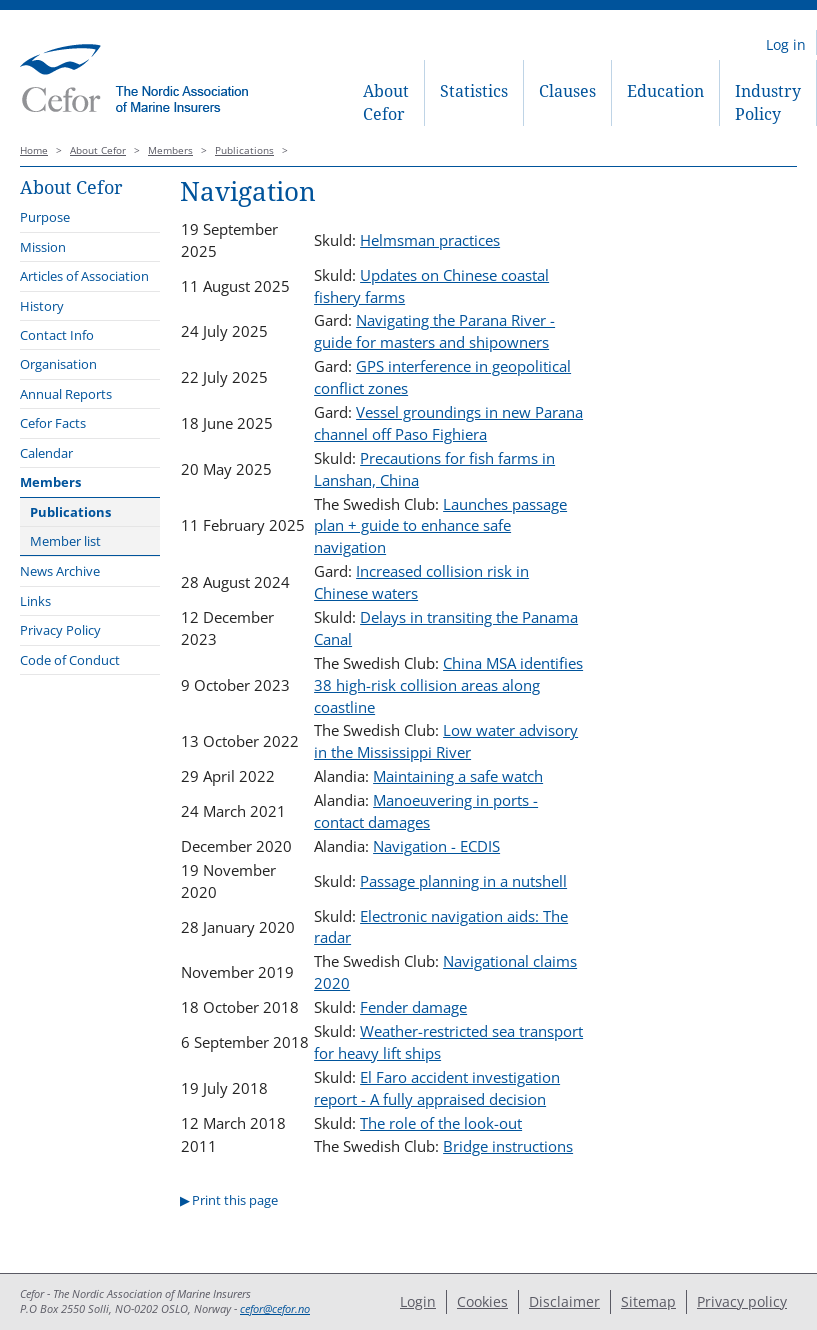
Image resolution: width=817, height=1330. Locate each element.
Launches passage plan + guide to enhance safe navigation (440, 526)
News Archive (60, 571)
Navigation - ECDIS (436, 846)
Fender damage (413, 1007)
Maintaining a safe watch (458, 776)
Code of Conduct (70, 660)
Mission (43, 247)
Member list (65, 541)
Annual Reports (66, 394)
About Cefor (386, 102)
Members (170, 150)
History (42, 306)
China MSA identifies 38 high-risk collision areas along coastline (448, 685)
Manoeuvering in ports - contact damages (426, 811)
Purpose (45, 217)
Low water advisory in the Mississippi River (446, 741)
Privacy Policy (60, 630)
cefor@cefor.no (275, 1309)
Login (418, 1301)
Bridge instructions (508, 1146)
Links (35, 601)
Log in (786, 44)
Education (665, 91)
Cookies (482, 1301)
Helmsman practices (430, 240)
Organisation (58, 364)
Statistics (474, 91)
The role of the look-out (441, 1123)
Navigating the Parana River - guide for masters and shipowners (434, 331)
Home (34, 150)
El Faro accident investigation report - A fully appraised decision (437, 1088)
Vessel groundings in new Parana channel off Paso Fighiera (448, 423)
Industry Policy (768, 102)
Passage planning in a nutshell (463, 881)
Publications (244, 150)
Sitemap (648, 1301)
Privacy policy (742, 1301)
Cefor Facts (53, 423)
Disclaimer (564, 1301)
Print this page (235, 1200)
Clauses (567, 91)
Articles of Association (84, 276)
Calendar (46, 453)
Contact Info (57, 335)
